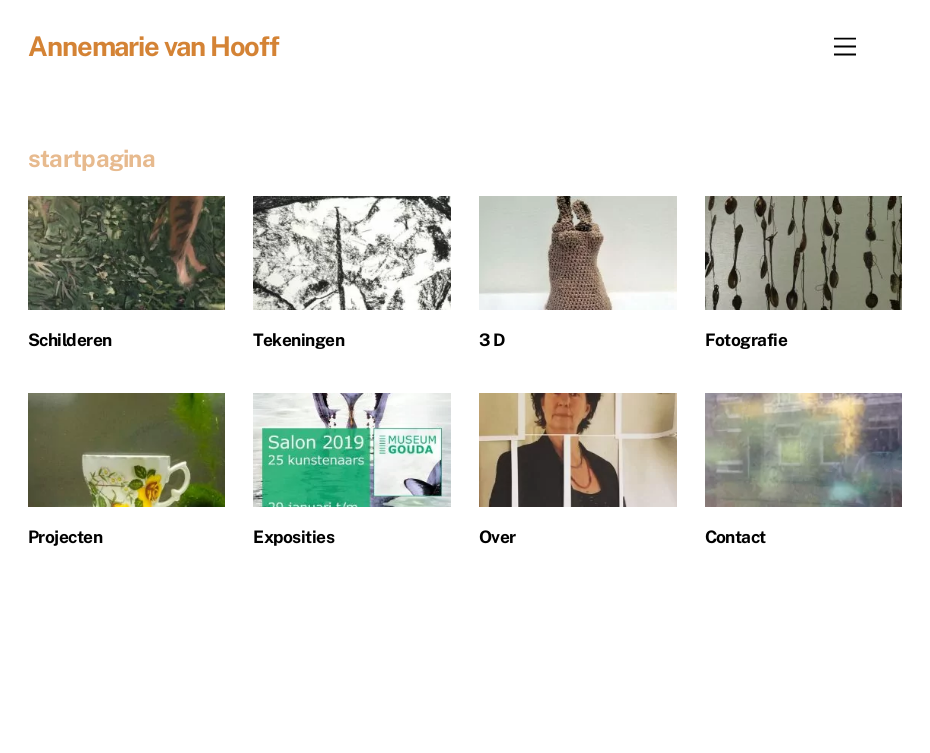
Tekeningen (298, 340)
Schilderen (70, 340)
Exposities (293, 537)
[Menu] (845, 46)
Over (497, 537)
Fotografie (746, 340)
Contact (735, 537)
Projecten (65, 537)
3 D (491, 340)
